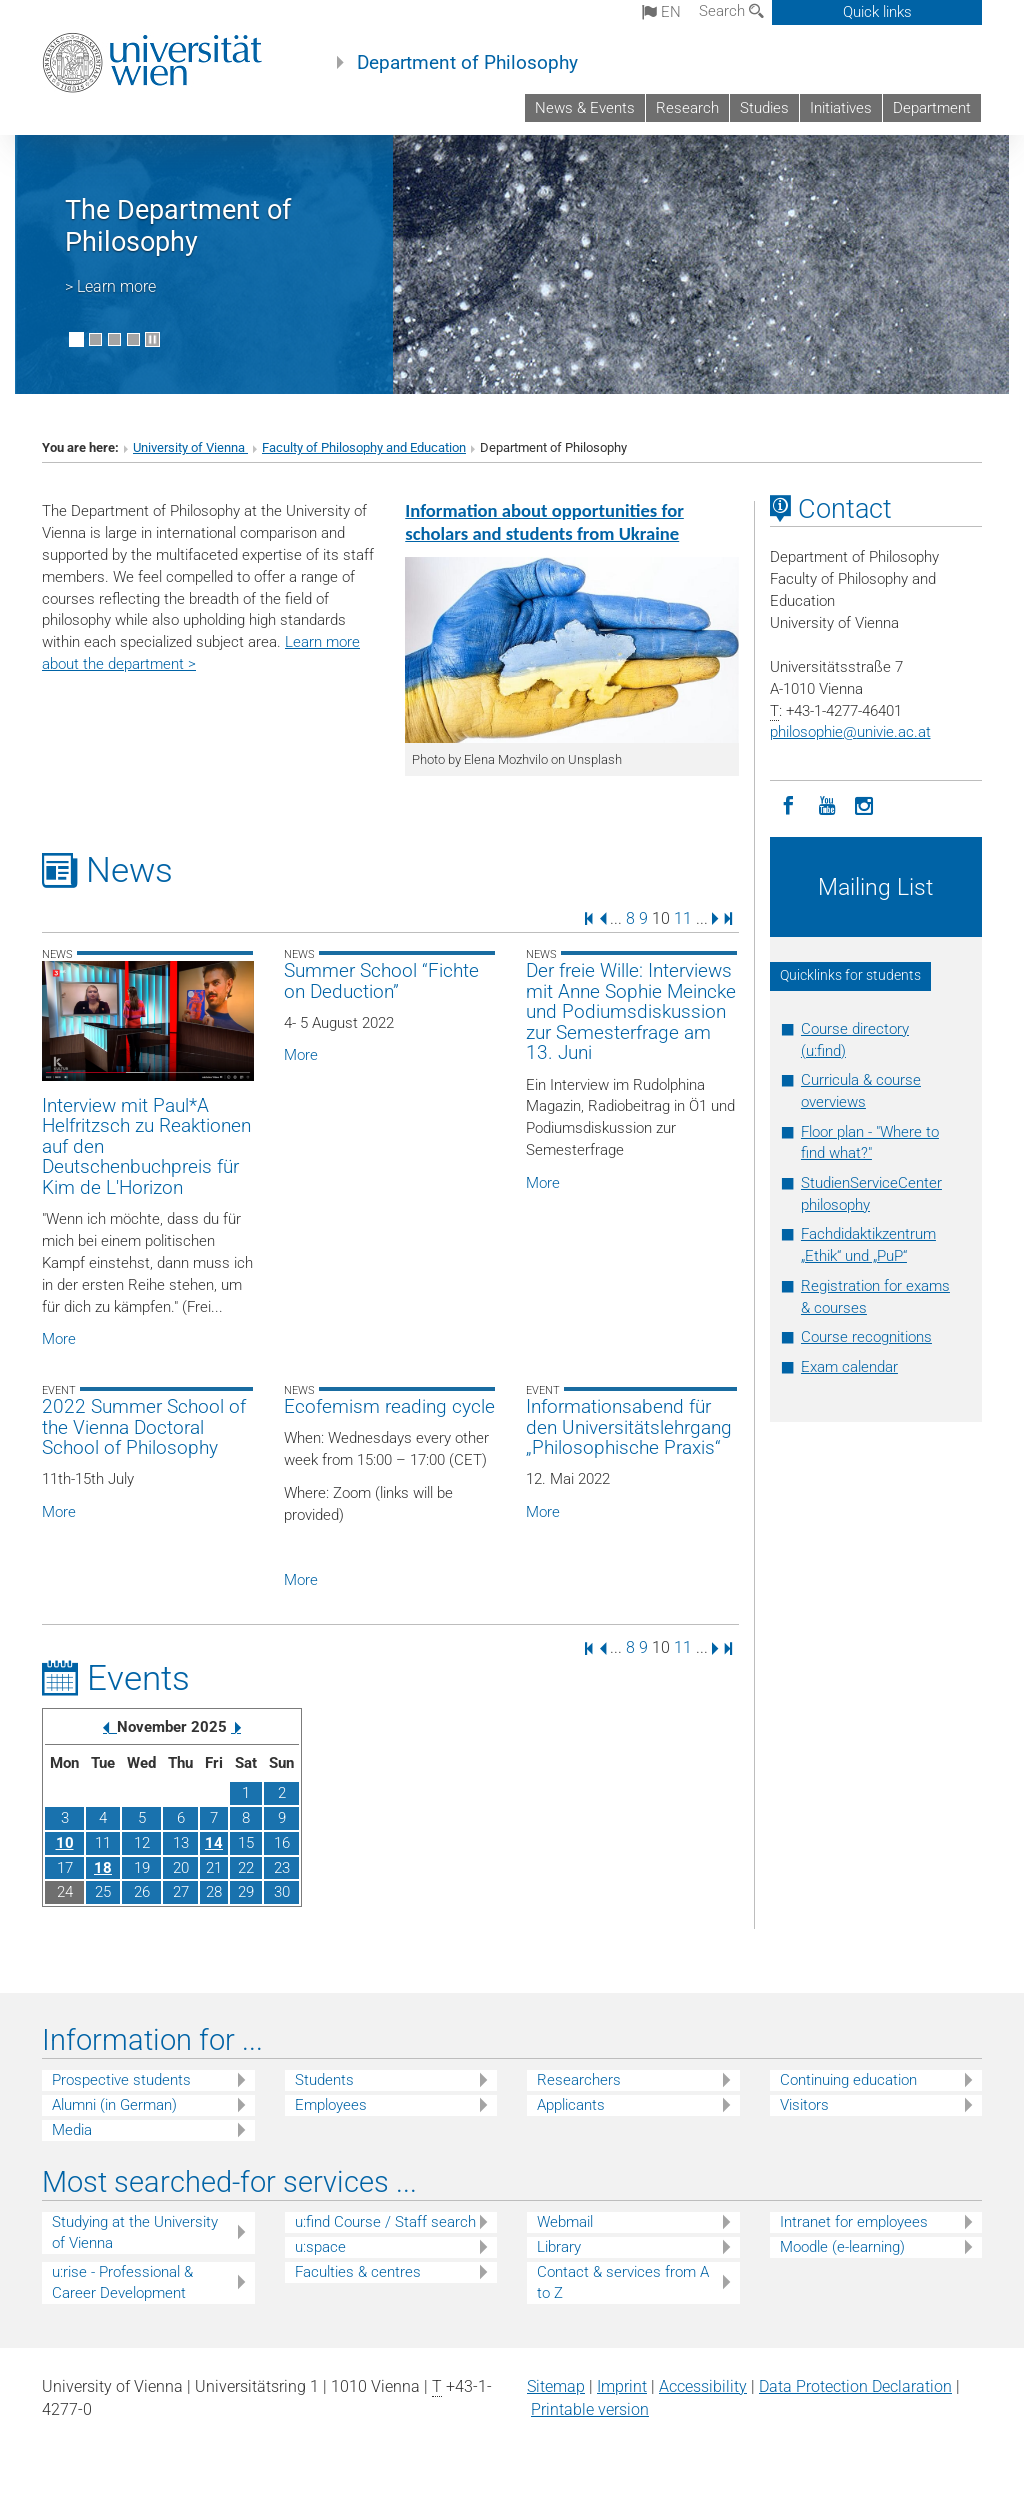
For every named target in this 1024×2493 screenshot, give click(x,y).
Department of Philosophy (467, 63)
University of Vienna (190, 447)
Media (72, 2130)
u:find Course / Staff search (385, 2222)
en (661, 12)
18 (103, 1868)
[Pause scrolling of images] (152, 339)
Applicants (571, 2105)
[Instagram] (865, 804)
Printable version (590, 2409)
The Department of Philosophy (178, 226)
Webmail (565, 2222)
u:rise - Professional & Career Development (122, 2282)
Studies (764, 108)
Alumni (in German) (114, 2105)
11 (683, 917)
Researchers (579, 2080)
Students (324, 2080)
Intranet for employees (854, 2222)
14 (214, 1843)
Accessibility (703, 2386)
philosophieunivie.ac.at (850, 732)
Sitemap (556, 2386)
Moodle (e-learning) (842, 2247)
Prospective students (121, 2080)
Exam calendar (849, 1367)
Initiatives (841, 108)
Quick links (877, 12)
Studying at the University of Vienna (135, 2232)
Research (687, 108)
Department (932, 108)
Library (559, 2247)
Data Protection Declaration (855, 2386)
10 (65, 1843)
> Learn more (110, 286)
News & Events (585, 108)
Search (731, 11)
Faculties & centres (358, 2272)
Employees (331, 2105)
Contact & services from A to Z (623, 2282)
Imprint (622, 2386)
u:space (320, 2247)
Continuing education (848, 2080)
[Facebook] (789, 804)
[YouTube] (827, 804)
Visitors (804, 2105)
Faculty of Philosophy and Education (364, 447)
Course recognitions (866, 1337)
